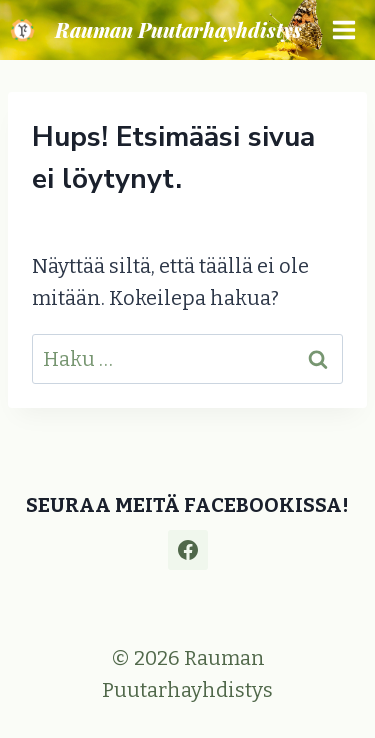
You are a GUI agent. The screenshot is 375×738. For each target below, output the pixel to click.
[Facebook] (188, 550)
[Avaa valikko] (343, 29)
